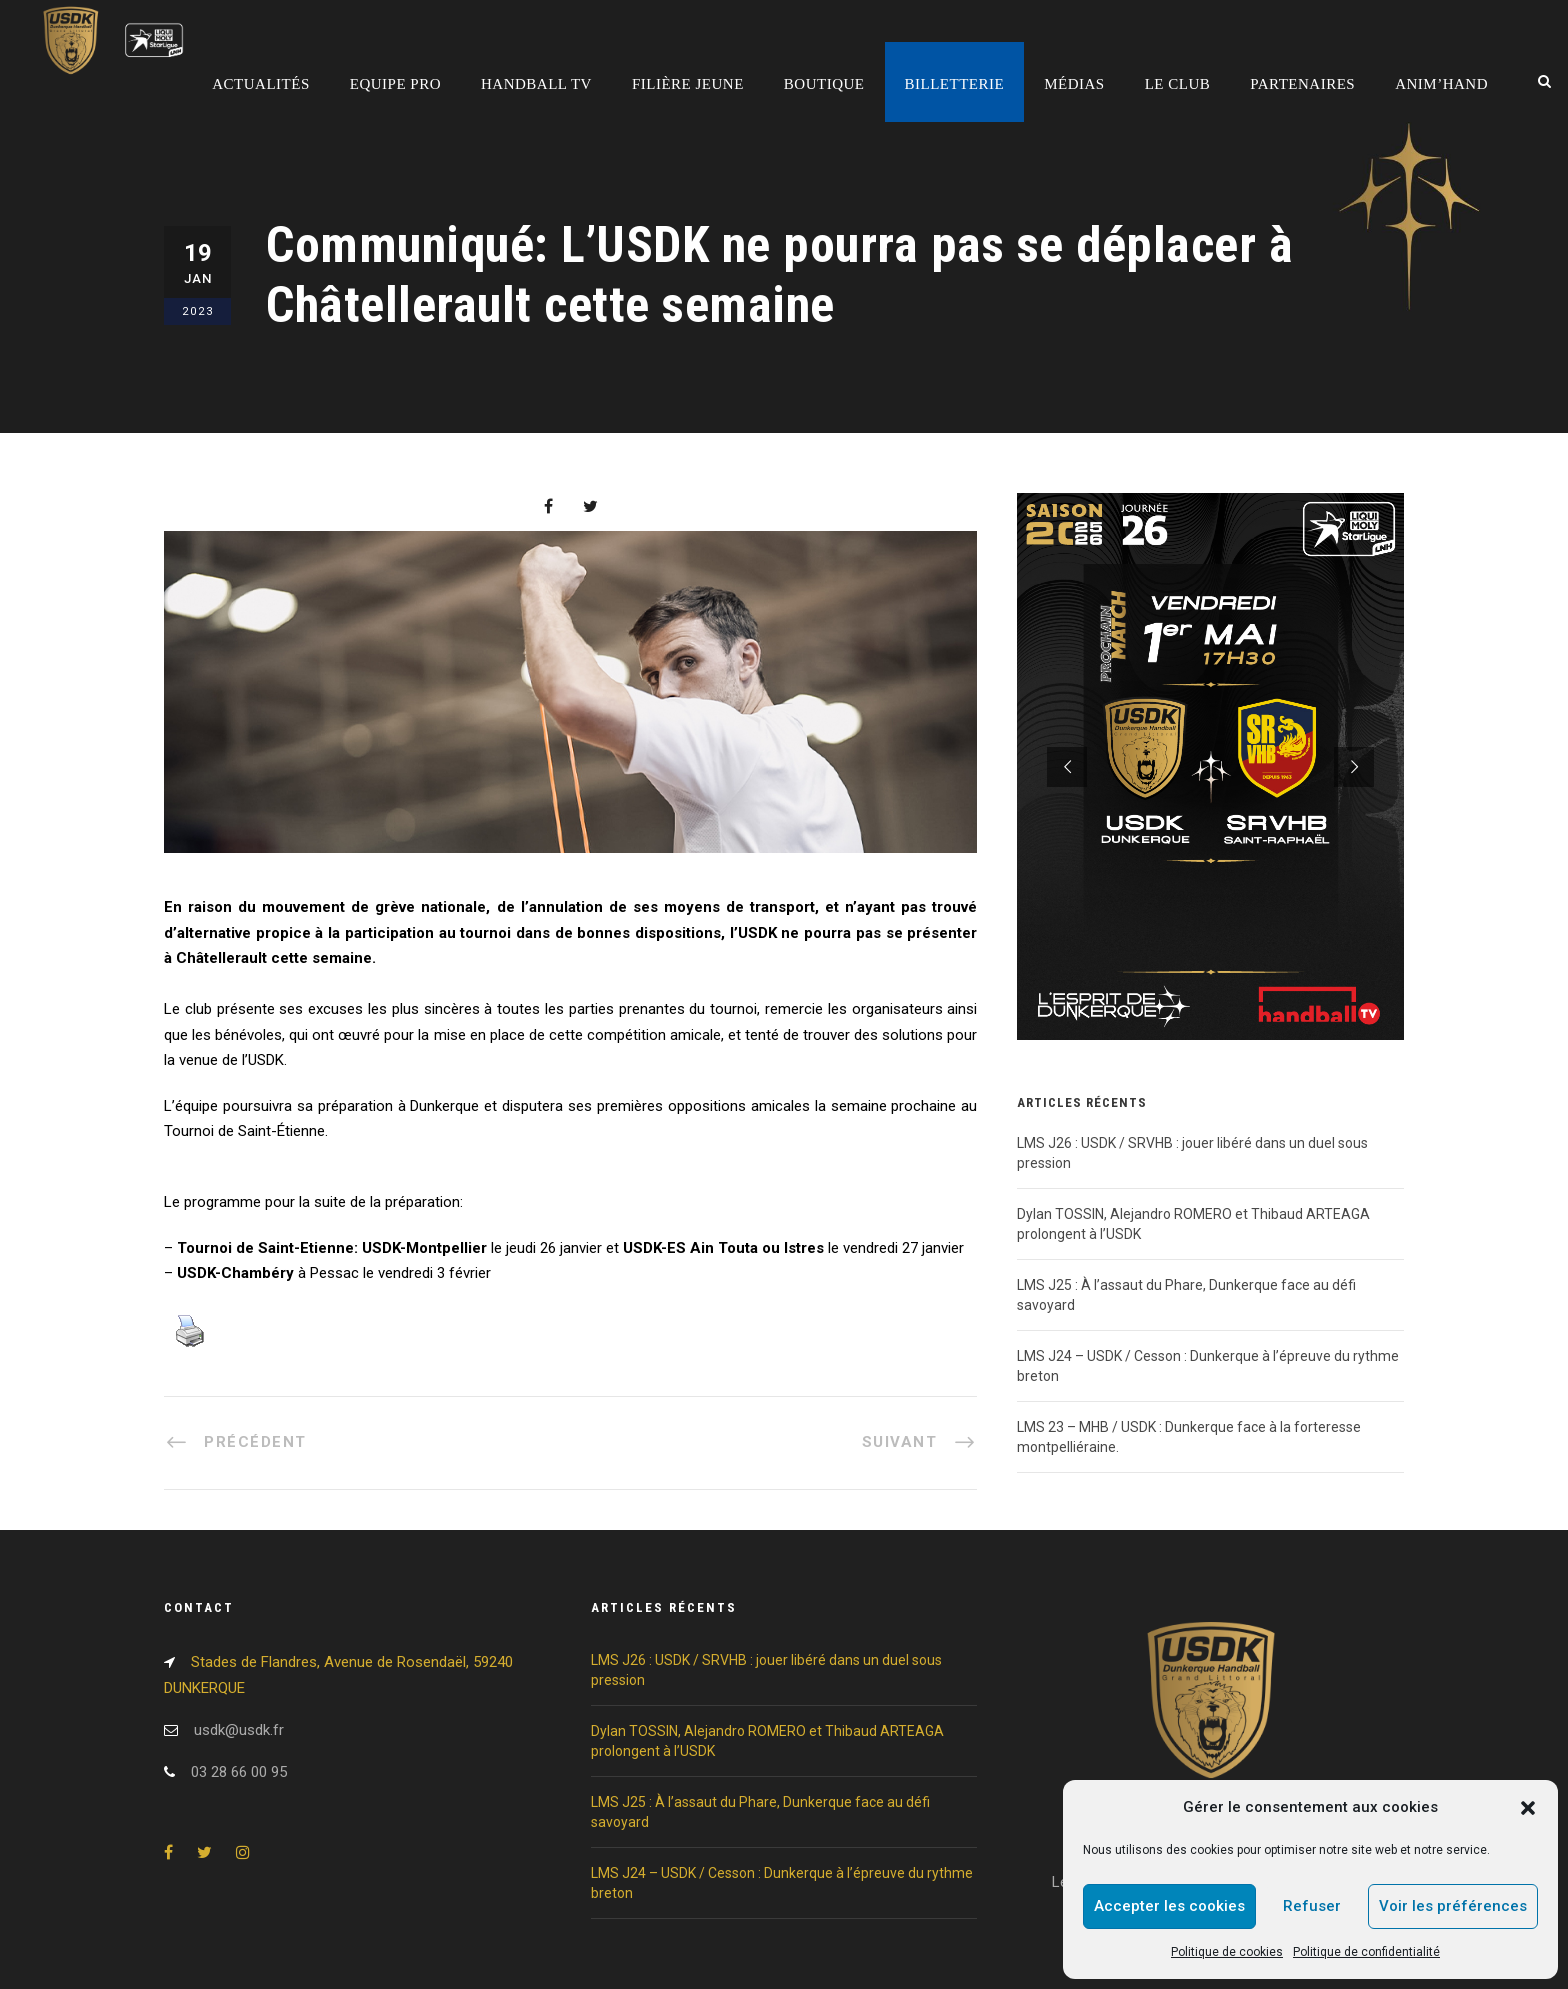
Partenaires (1302, 84)
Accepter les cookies (1169, 1906)
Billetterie (955, 84)
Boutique (824, 84)
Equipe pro (395, 84)
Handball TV (536, 84)
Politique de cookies (1227, 1952)
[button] (1528, 1808)
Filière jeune (688, 84)
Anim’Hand (1441, 84)
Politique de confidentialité (1366, 1952)
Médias (1074, 84)
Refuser (1312, 1906)
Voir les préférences (1453, 1906)
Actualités (261, 84)
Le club (1178, 84)
